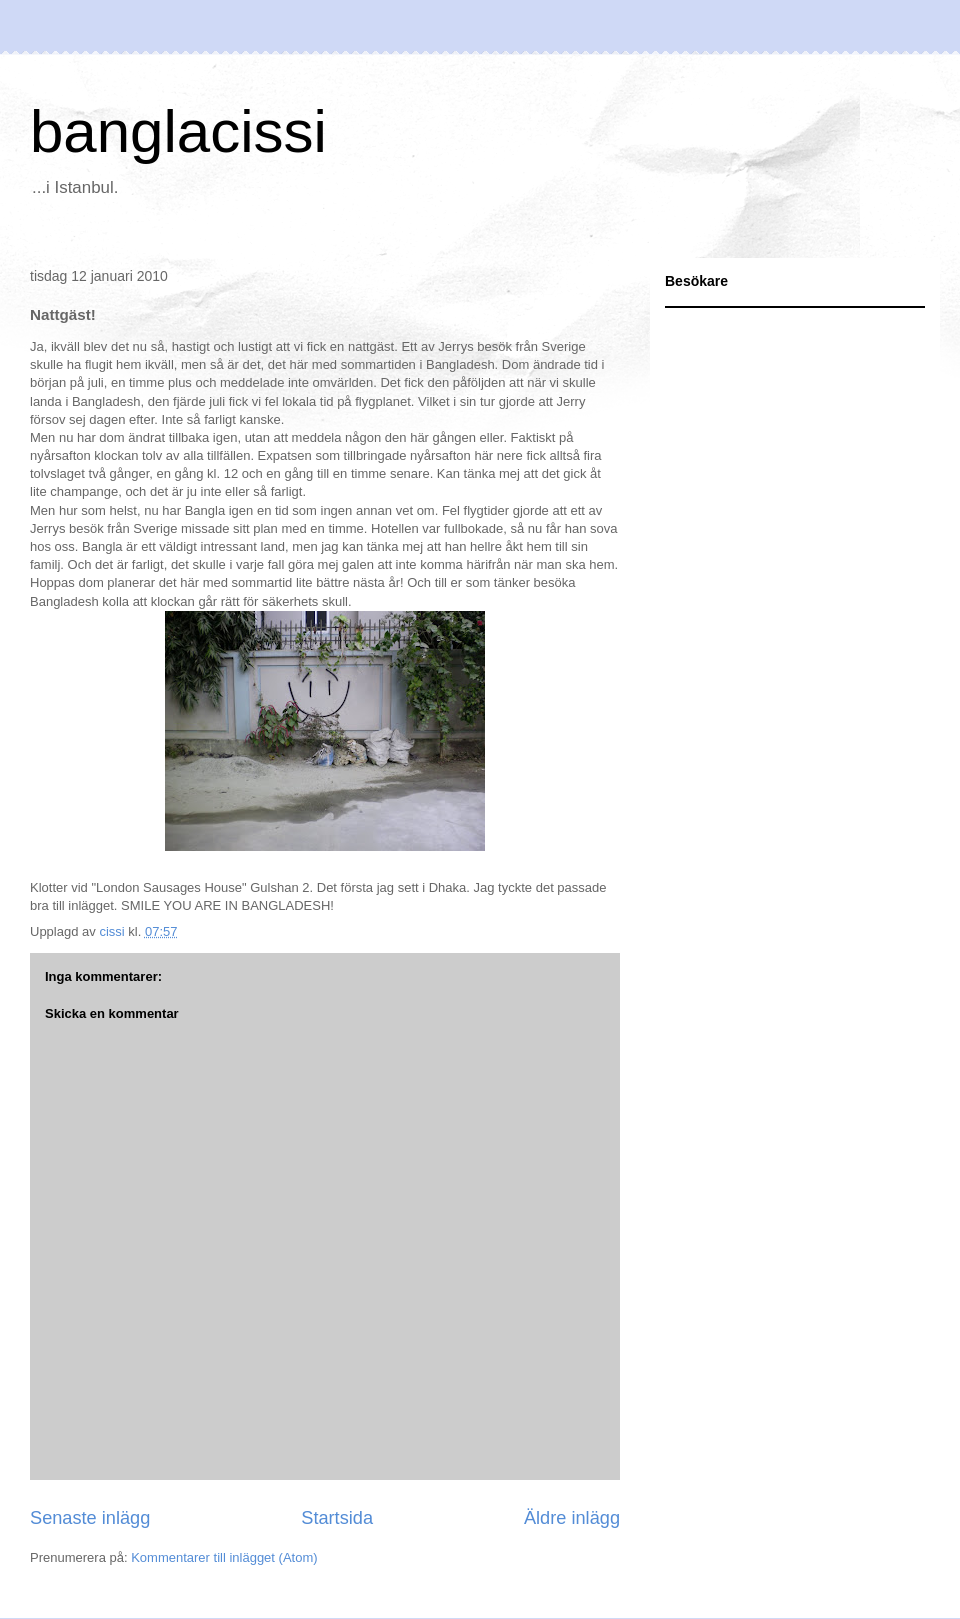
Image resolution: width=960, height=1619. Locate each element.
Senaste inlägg (90, 1518)
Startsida (337, 1518)
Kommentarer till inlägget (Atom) (224, 1557)
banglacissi (178, 131)
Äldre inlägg (572, 1518)
